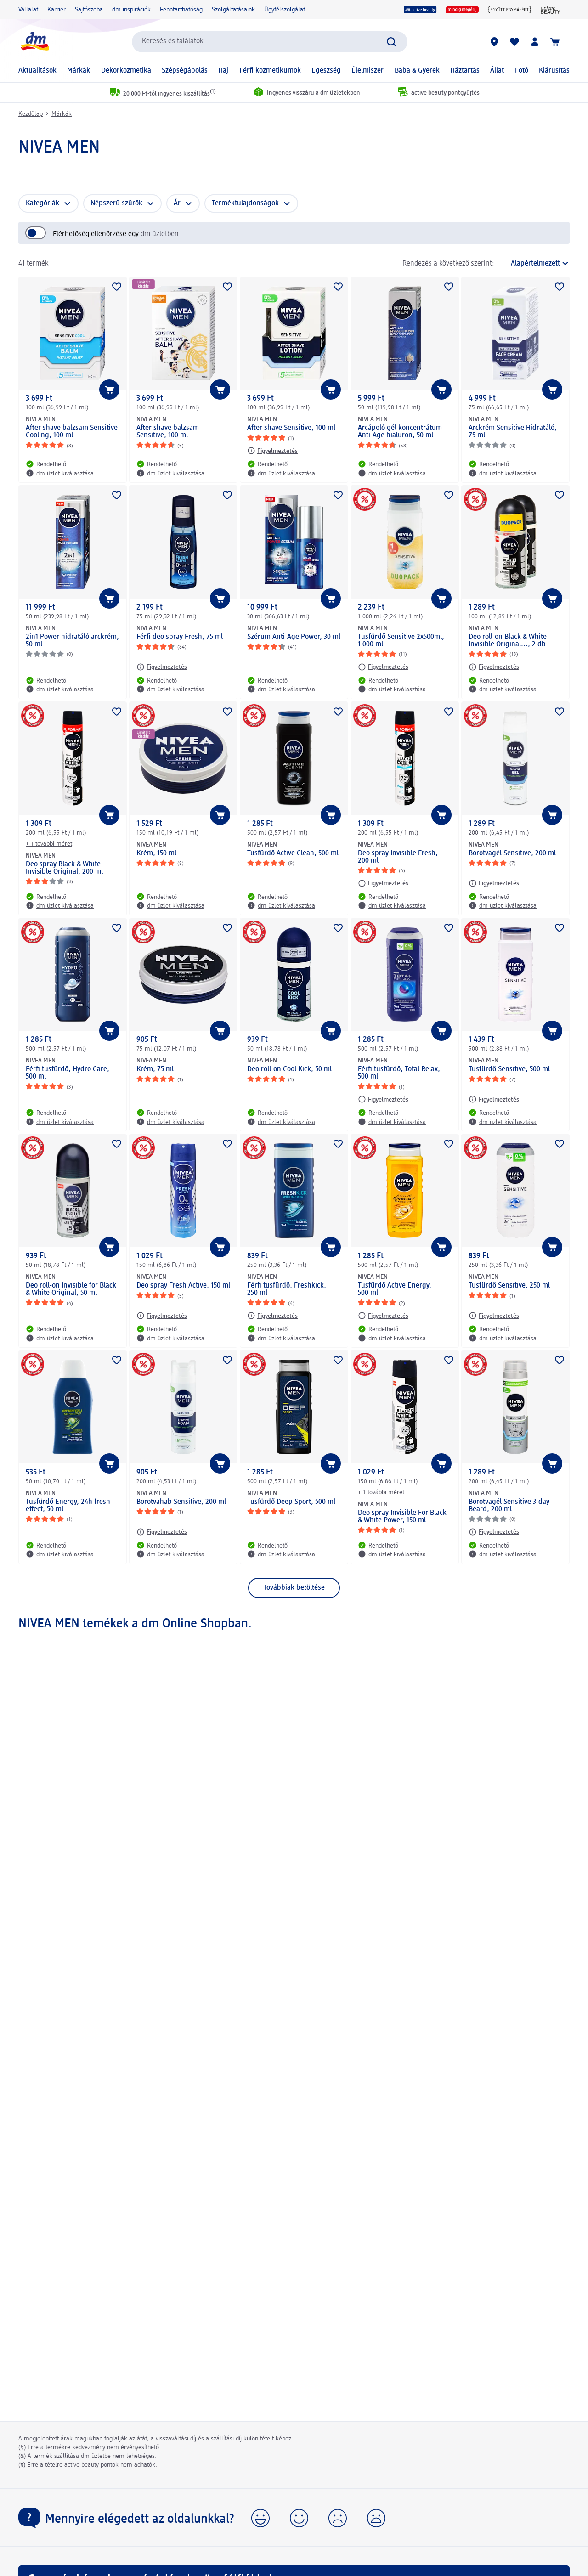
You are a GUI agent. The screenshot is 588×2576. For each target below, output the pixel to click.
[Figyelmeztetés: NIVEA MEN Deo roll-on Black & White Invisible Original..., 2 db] (494, 667)
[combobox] (269, 41)
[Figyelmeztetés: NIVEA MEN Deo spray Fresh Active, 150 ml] (161, 1315)
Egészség (326, 70)
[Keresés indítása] (391, 41)
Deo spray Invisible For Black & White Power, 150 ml (402, 1516)
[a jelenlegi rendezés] (534, 264)
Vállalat (28, 9)
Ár (177, 203)
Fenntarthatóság (181, 9)
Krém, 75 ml (155, 1069)
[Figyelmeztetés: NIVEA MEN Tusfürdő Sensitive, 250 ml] (494, 1315)
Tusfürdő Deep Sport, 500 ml (291, 1502)
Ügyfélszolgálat (284, 9)
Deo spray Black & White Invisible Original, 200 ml (64, 868)
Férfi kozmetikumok (270, 70)
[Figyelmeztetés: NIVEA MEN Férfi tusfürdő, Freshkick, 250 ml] (272, 1315)
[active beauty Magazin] (550, 10)
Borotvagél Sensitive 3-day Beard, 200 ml (509, 1505)
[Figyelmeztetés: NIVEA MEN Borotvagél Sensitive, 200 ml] (494, 883)
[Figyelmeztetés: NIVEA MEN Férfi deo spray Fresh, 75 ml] (161, 667)
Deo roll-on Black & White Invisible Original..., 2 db (508, 640)
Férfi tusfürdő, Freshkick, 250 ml (286, 1289)
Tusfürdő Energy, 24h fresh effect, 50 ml (68, 1505)
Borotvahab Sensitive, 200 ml (181, 1502)
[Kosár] (554, 41)
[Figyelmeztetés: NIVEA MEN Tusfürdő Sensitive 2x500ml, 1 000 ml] (383, 667)
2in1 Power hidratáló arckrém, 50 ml (72, 640)
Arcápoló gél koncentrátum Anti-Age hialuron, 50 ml (400, 431)
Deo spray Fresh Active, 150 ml (183, 1285)
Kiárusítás (554, 70)
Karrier (56, 9)
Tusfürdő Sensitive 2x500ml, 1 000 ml (401, 640)
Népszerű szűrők (116, 203)
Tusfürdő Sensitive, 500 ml (509, 1069)
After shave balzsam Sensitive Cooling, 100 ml (72, 431)
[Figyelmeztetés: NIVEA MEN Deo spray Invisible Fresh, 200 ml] (383, 883)
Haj (223, 70)
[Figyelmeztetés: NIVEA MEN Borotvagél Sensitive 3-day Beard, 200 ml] (494, 1532)
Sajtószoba (89, 9)
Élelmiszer (367, 70)
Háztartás (465, 70)
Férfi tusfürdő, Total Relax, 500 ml (399, 1073)
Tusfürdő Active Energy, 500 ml (394, 1289)
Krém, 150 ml (156, 853)
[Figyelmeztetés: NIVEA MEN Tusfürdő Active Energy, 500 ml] (383, 1315)
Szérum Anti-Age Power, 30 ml (293, 637)
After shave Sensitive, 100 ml (291, 428)
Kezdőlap (30, 114)
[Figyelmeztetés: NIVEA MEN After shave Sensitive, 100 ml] (272, 450)
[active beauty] (420, 10)
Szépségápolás (185, 70)
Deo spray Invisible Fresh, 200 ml (398, 857)
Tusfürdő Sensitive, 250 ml (509, 1285)
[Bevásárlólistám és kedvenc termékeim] (514, 41)
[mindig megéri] (462, 10)
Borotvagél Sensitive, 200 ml (512, 853)
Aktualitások (37, 70)
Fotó (521, 70)
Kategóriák (42, 203)
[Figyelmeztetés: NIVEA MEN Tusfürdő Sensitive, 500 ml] (494, 1099)
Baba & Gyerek (417, 70)
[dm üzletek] (494, 41)
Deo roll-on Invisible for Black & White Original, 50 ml (71, 1289)
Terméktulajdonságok (245, 203)
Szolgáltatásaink (233, 9)
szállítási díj (226, 2438)
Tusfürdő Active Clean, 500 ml (293, 853)
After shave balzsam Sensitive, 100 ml (167, 431)
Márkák (78, 70)
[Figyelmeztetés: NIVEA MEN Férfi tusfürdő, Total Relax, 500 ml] (383, 1099)
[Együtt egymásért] (509, 10)
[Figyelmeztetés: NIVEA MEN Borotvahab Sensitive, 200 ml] (161, 1532)
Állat (497, 70)
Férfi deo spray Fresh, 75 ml (179, 637)
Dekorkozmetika (126, 70)
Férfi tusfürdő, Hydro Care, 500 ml (67, 1073)
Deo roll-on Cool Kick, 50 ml (289, 1069)
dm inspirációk (131, 9)
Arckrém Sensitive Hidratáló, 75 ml (513, 431)
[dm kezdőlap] (34, 41)
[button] (260, 2518)
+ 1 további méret (49, 844)
